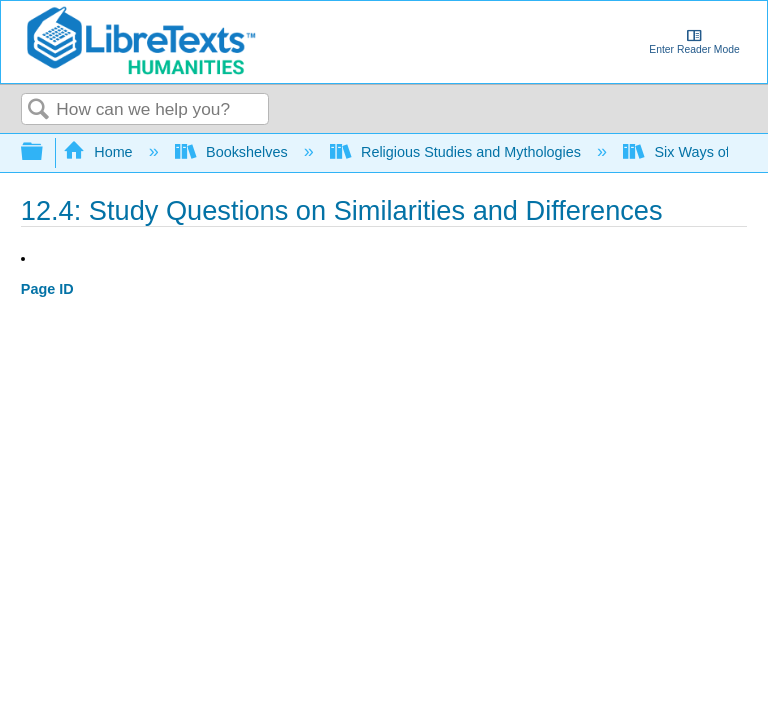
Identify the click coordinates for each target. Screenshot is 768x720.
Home (100, 152)
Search (39, 110)
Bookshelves (233, 152)
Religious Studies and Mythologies (457, 152)
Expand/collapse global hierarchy (45, 152)
